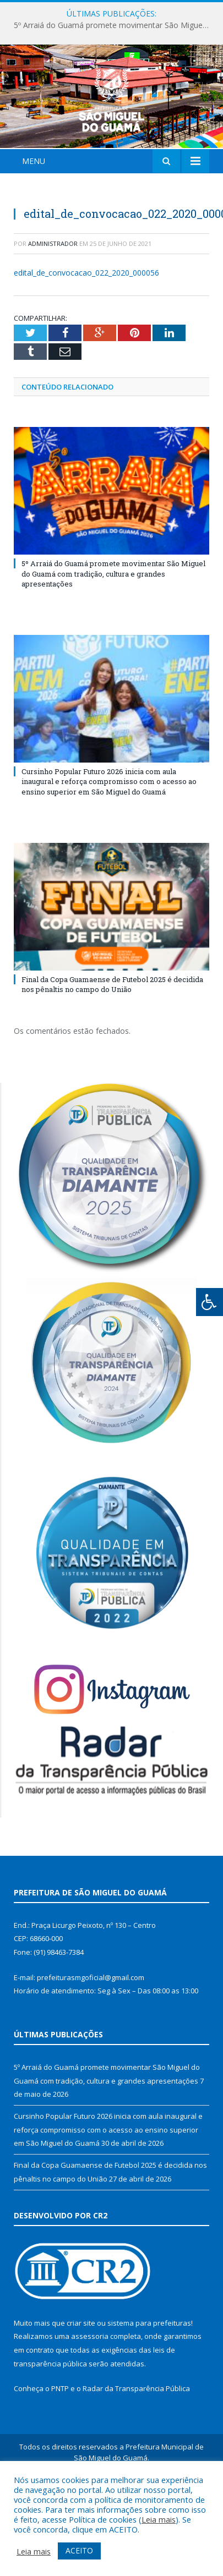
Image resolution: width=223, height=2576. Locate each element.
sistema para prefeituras (149, 2388)
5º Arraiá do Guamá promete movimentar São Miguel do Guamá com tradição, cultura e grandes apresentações (114, 25)
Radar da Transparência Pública (136, 2454)
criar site (81, 2388)
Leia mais (159, 2519)
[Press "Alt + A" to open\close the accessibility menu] (209, 1302)
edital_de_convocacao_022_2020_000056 (86, 338)
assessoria (89, 2402)
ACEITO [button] (79, 2550)
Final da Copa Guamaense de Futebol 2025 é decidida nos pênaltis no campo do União (112, 1049)
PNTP (60, 2454)
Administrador (53, 308)
